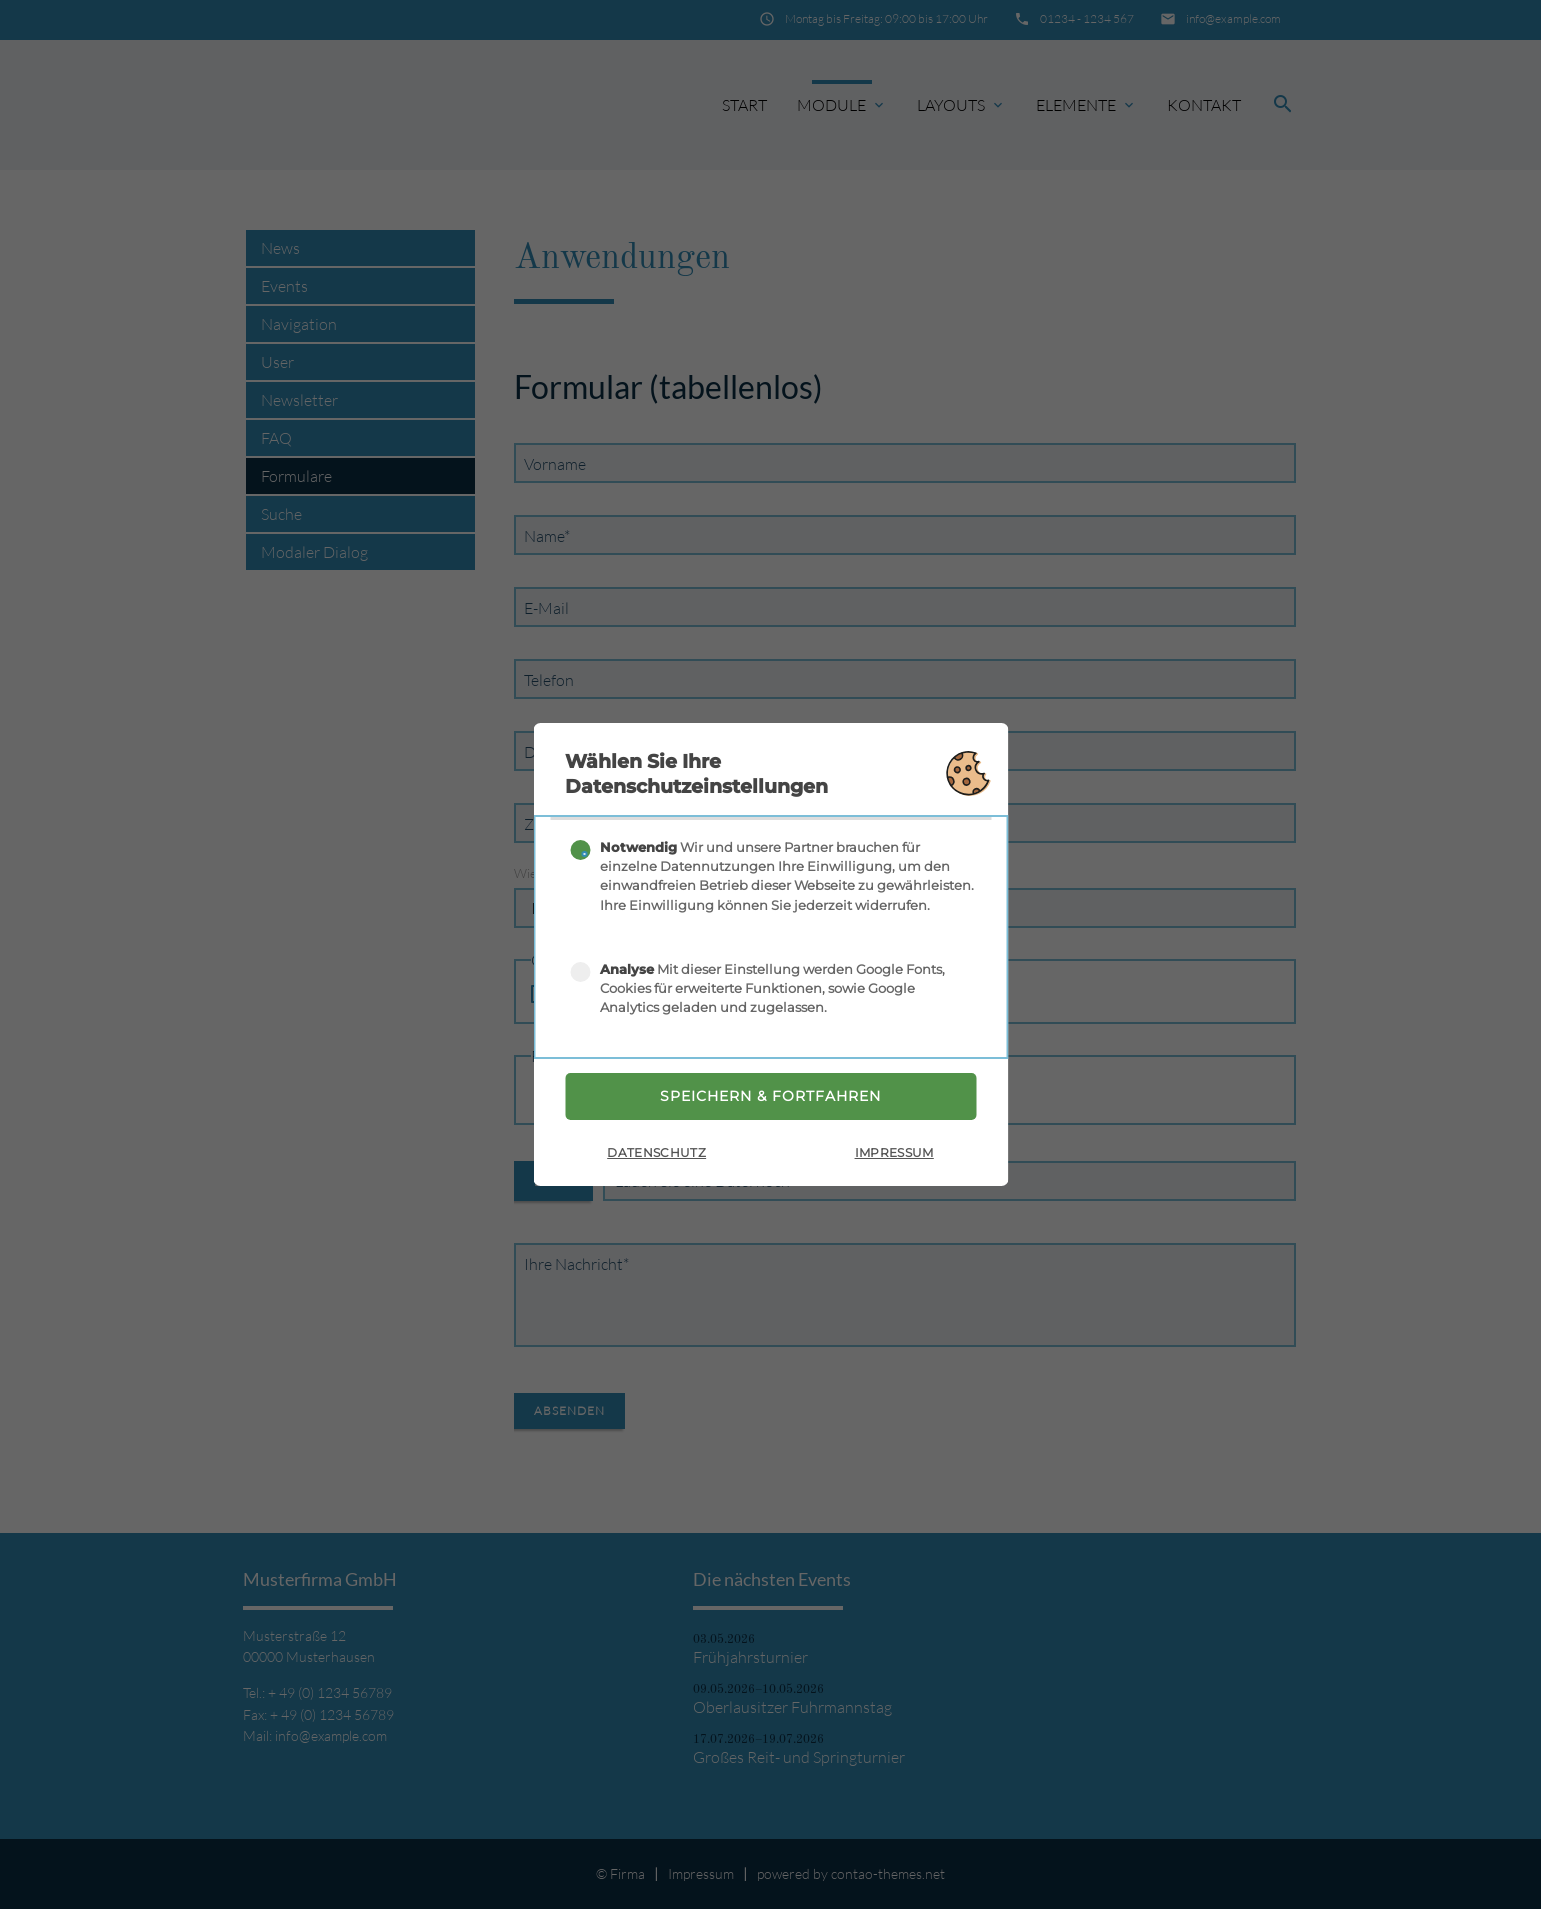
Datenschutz (656, 1154)
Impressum (894, 1154)
